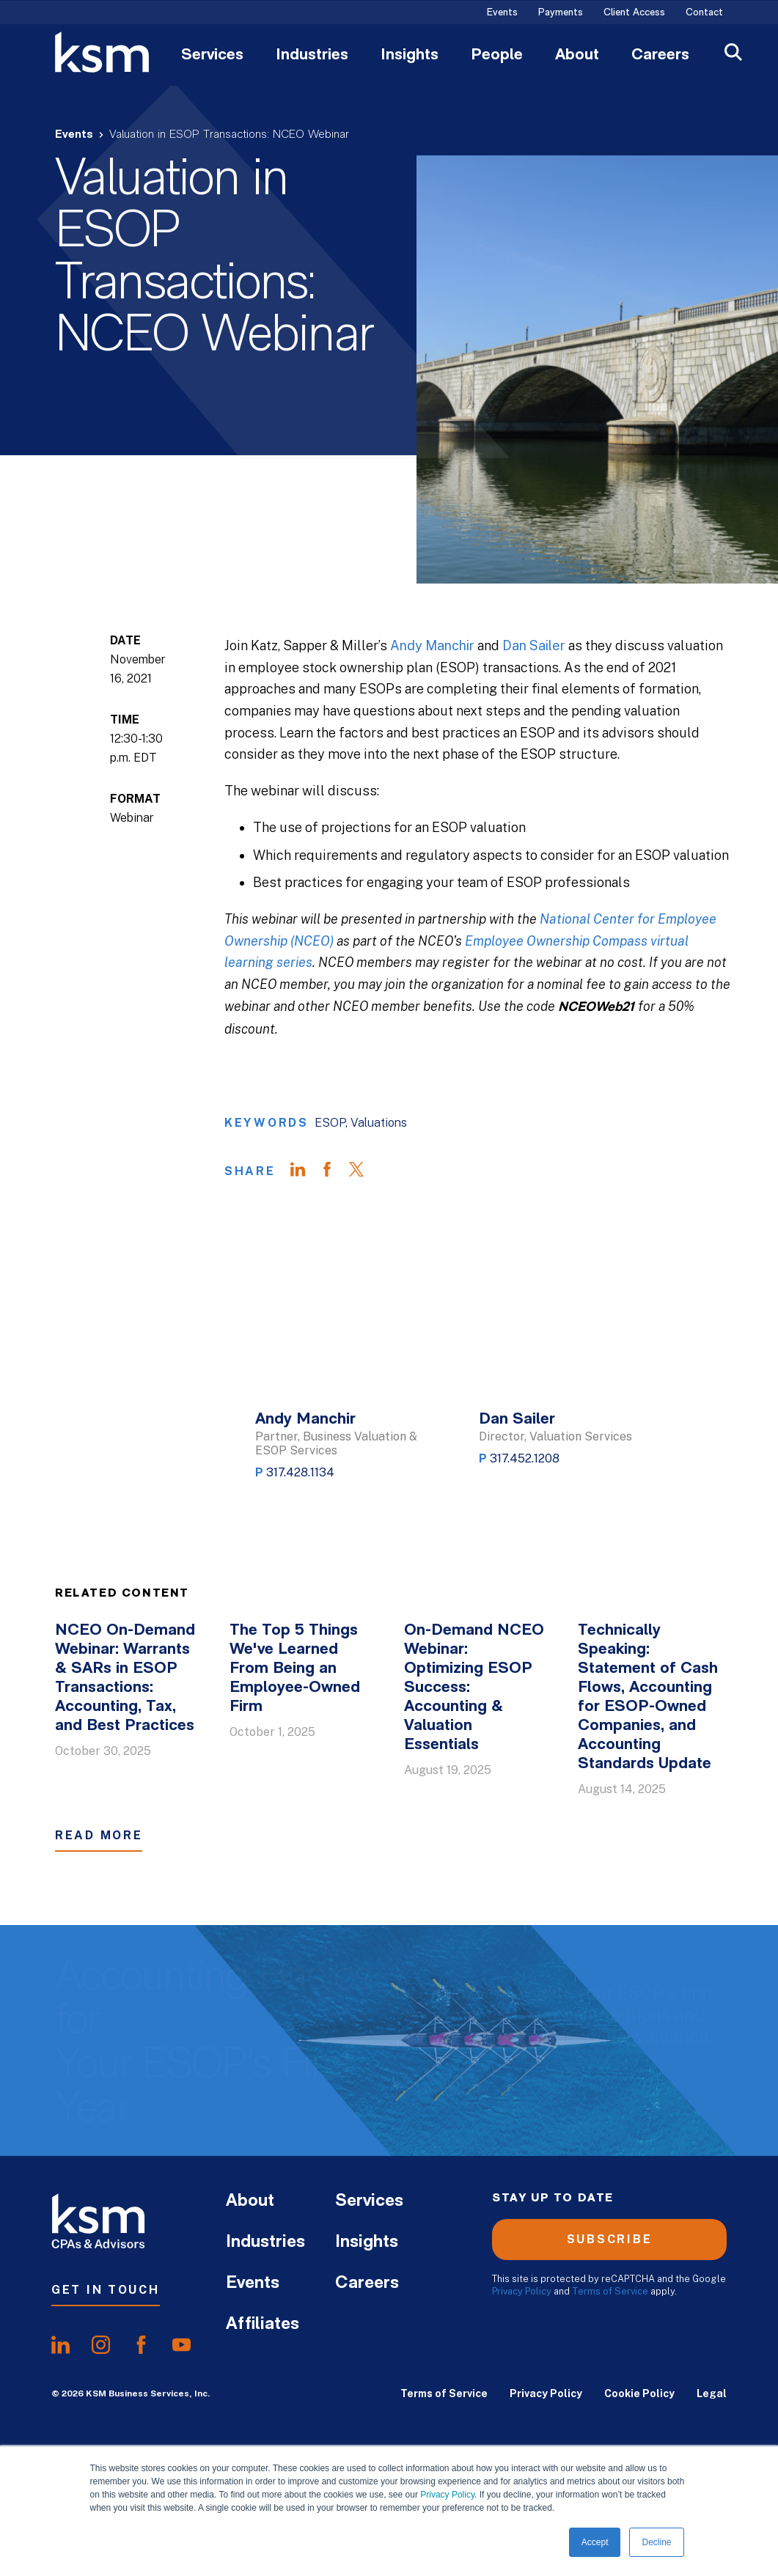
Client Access (634, 13)
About (577, 56)
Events (502, 13)
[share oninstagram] (101, 2345)
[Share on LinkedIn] (305, 1171)
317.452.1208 (524, 1458)
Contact (704, 13)
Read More (98, 1835)
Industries (312, 56)
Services (212, 56)
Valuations (379, 1123)
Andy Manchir (432, 645)
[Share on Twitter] (363, 1171)
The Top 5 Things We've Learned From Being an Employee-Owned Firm (295, 1668)
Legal (712, 2393)
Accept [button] (595, 2542)
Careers (660, 56)
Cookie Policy (639, 2393)
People (497, 56)
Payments (560, 13)
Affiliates (262, 2324)
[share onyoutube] (181, 2345)
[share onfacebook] (141, 2345)
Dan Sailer (533, 645)
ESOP (330, 1123)
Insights (409, 56)
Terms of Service (610, 2291)
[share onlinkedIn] (60, 2345)
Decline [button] (656, 2542)
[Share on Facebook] (334, 1171)
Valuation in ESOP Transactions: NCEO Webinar (229, 135)
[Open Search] (733, 54)
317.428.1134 (300, 1472)
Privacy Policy (447, 2494)
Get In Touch (105, 2290)
